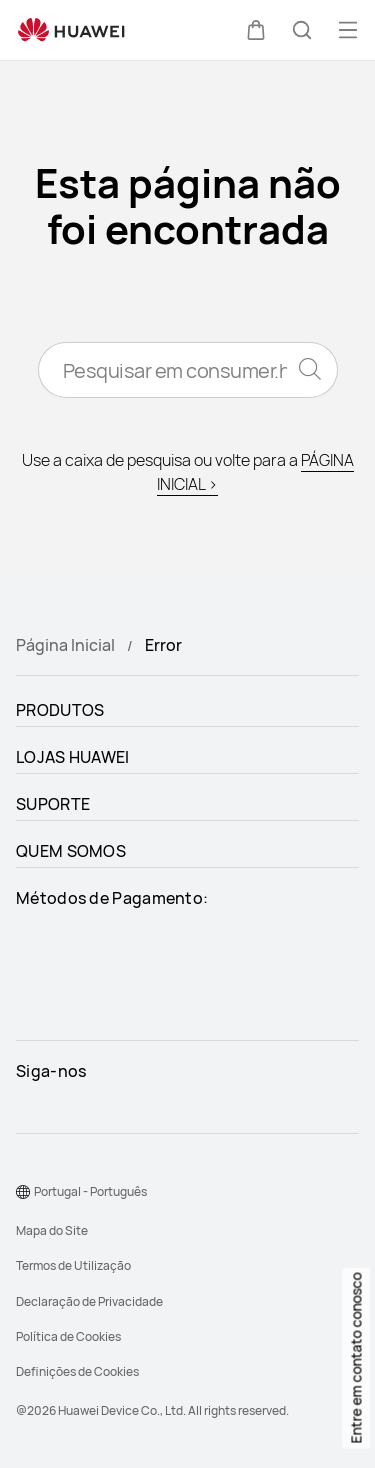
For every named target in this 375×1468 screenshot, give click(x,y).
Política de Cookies (68, 1336)
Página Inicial (65, 645)
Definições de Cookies (77, 1371)
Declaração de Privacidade (89, 1301)
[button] (256, 30)
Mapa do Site (52, 1230)
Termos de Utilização (73, 1265)
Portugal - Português (90, 1191)
